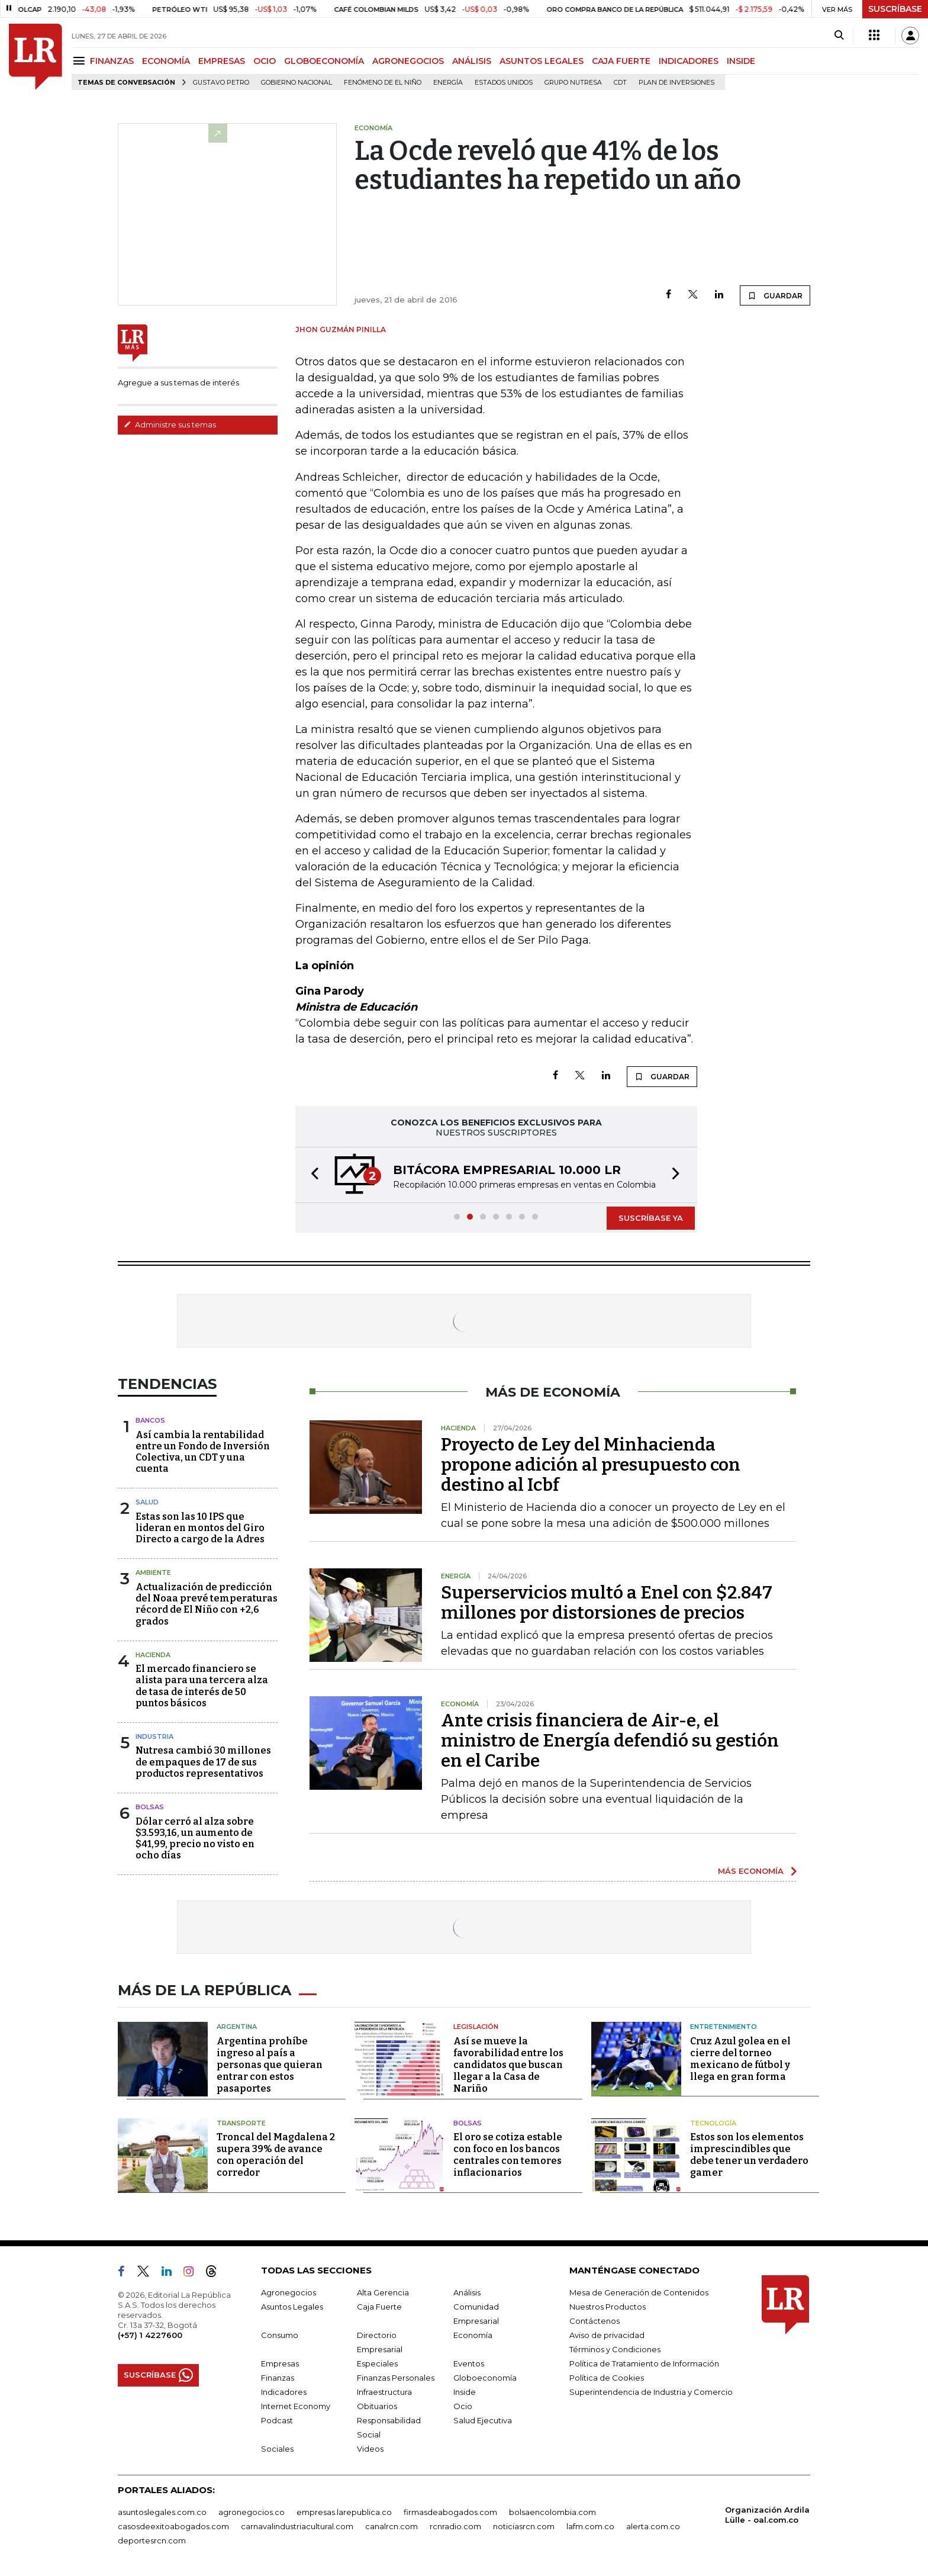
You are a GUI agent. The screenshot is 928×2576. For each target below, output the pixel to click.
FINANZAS (112, 61)
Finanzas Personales (395, 2377)
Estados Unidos (504, 82)
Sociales (277, 2448)
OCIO (264, 61)
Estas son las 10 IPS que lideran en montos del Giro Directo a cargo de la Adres (200, 1528)
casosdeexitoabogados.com (173, 2526)
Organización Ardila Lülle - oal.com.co (767, 2514)
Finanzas (277, 2377)
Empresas (280, 2363)
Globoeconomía (485, 2377)
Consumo (279, 2335)
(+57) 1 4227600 (150, 2335)
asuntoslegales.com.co (162, 2512)
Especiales (377, 2363)
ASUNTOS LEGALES (542, 61)
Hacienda (153, 1655)
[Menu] (81, 61)
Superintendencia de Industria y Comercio (651, 2392)
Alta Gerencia (383, 2292)
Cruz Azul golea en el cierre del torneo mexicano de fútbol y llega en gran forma (740, 2058)
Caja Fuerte (379, 2306)
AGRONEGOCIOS (408, 61)
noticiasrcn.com (524, 2526)
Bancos (150, 1420)
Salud (147, 1502)
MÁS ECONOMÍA (751, 1871)
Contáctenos (594, 2321)
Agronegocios (288, 2292)
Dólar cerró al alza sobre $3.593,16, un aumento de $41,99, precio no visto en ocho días (195, 1838)
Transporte (241, 2123)
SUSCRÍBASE (895, 9)
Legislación (475, 2026)
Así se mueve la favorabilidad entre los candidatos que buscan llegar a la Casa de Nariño (508, 2064)
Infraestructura (384, 2392)
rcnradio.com (455, 2526)
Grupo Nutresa (573, 82)
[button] (311, 1174)
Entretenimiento (723, 2026)
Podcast (277, 2420)
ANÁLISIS (471, 61)
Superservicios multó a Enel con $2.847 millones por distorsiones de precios (606, 1602)
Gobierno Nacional (296, 82)
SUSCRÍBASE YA (650, 1218)
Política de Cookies (606, 2377)
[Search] (839, 35)
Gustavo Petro (221, 82)
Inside (464, 2392)
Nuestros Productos (607, 2306)
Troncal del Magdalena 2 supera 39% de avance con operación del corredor (276, 2154)
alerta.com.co (653, 2526)
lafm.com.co (590, 2526)
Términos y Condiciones (614, 2349)
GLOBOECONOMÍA (324, 61)
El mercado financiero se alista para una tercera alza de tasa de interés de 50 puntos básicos (202, 1686)
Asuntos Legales (292, 2306)
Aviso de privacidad (607, 2335)
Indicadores (284, 2392)
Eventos (468, 2363)
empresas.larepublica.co (344, 2512)
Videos (370, 2448)
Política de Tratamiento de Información (644, 2363)
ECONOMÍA (166, 61)
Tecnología (713, 2123)
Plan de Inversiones (676, 82)
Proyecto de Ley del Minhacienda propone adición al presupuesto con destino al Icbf (590, 1465)
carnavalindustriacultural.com (297, 2526)
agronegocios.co (251, 2512)
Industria (154, 1736)
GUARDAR (775, 295)
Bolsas (150, 1807)
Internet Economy (295, 2406)
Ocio (462, 2406)
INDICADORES (688, 61)
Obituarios (377, 2406)
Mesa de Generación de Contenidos (638, 2292)
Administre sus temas (170, 424)
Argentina (237, 2026)
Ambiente (153, 1572)
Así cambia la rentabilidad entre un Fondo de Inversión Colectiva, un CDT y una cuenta (203, 1452)
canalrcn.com (391, 2526)
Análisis (467, 2292)
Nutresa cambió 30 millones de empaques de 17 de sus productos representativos (203, 1762)
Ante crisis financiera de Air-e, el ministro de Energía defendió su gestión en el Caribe (610, 1740)
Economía (472, 2335)
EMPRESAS (221, 61)
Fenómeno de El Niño (382, 82)
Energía (448, 82)
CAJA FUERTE (621, 61)
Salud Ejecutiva (482, 2420)
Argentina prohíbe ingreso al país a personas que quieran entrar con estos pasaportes (270, 2064)
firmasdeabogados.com (450, 2512)
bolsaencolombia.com (552, 2512)
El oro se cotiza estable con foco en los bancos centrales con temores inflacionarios (507, 2154)
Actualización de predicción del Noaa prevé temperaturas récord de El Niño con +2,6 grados (207, 1604)
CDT (620, 82)
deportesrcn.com (152, 2540)
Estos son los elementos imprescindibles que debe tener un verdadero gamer (749, 2154)
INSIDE (741, 61)
